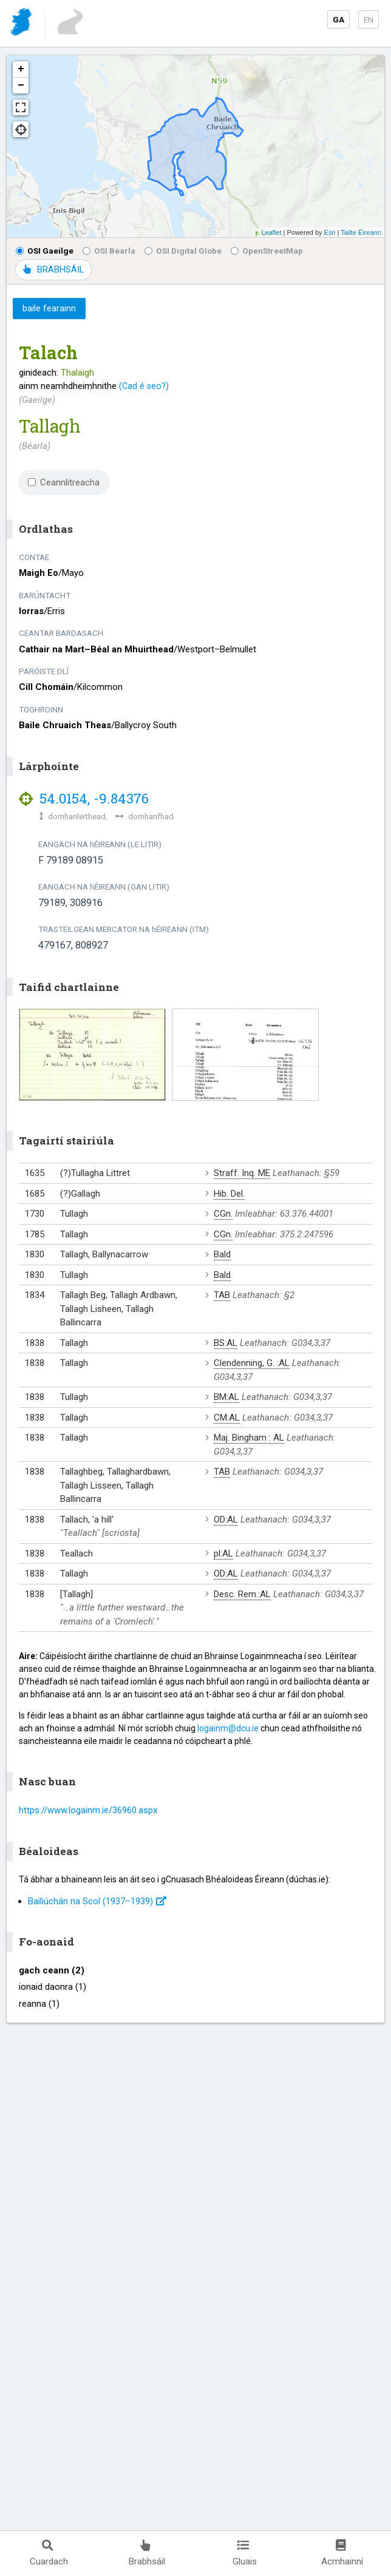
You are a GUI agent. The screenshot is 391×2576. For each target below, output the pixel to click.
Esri (330, 232)
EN (368, 19)
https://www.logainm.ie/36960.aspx (88, 1810)
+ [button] (21, 69)
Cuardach (49, 2553)
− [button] (21, 85)
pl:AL (223, 1553)
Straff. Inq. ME (242, 1173)
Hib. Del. (229, 1193)
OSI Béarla (109, 250)
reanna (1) (39, 2003)
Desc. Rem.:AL (242, 1594)
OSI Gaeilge (44, 250)
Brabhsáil (147, 2553)
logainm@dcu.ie (228, 1728)
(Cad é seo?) (144, 386)
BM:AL (226, 1396)
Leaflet (271, 232)
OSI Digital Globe (183, 250)
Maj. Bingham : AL (249, 1437)
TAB (222, 1295)
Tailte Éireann (361, 232)
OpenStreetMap (267, 250)
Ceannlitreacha (64, 482)
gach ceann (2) (51, 1970)
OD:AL (226, 1519)
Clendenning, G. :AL (252, 1362)
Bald (222, 1254)
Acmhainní (342, 2553)
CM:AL (227, 1417)
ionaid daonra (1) (52, 1986)
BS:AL (225, 1342)
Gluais (245, 2553)
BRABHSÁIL (53, 269)
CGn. (223, 1213)
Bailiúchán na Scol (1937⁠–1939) (97, 1901)
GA (338, 19)
